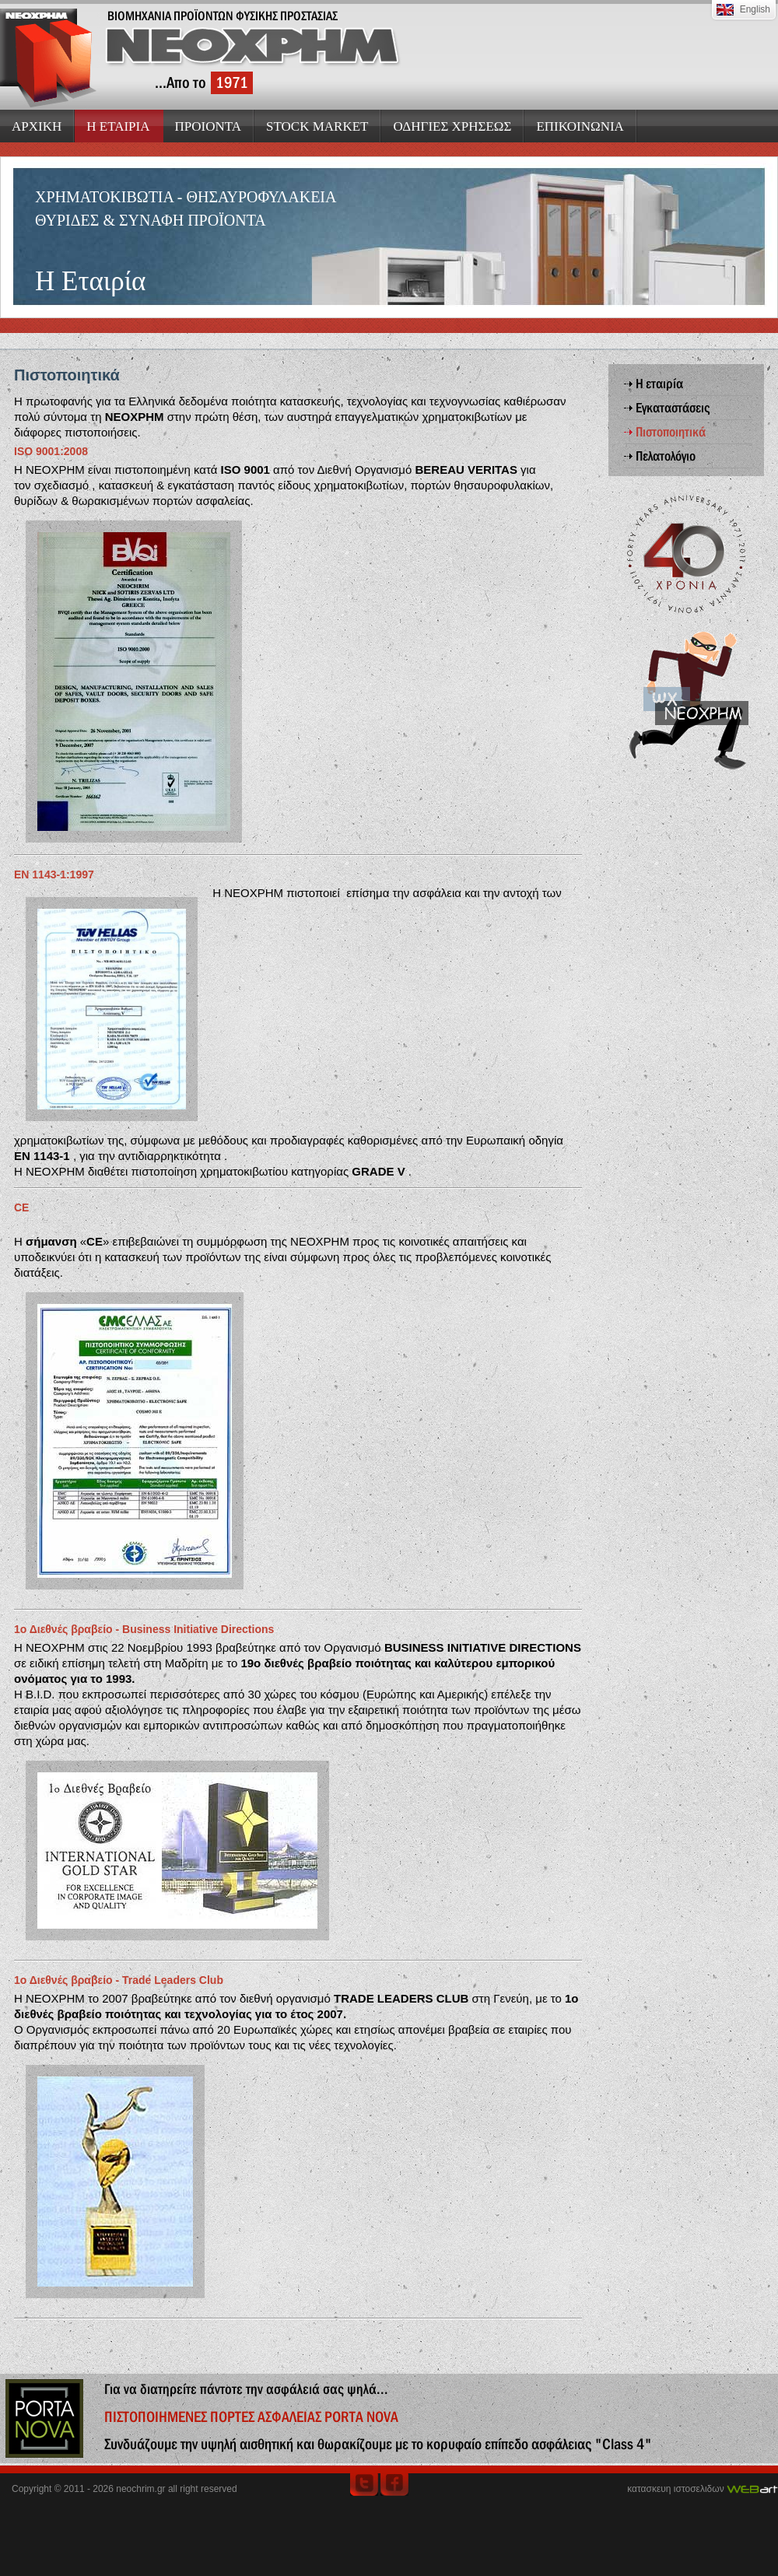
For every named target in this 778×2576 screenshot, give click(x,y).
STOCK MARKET (317, 126)
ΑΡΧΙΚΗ (36, 126)
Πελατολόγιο (666, 456)
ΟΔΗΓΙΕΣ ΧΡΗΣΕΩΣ (452, 126)
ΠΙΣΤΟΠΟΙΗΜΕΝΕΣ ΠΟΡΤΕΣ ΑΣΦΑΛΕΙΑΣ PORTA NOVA (251, 2416)
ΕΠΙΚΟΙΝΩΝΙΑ (580, 126)
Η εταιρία (659, 383)
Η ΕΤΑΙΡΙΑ (117, 126)
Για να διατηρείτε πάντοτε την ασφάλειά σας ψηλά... (246, 2389)
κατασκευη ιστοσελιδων (675, 2488)
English (755, 9)
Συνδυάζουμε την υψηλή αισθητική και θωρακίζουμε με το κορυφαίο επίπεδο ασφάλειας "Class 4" (378, 2443)
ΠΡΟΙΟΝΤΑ (208, 126)
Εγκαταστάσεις (673, 407)
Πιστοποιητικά (671, 432)
